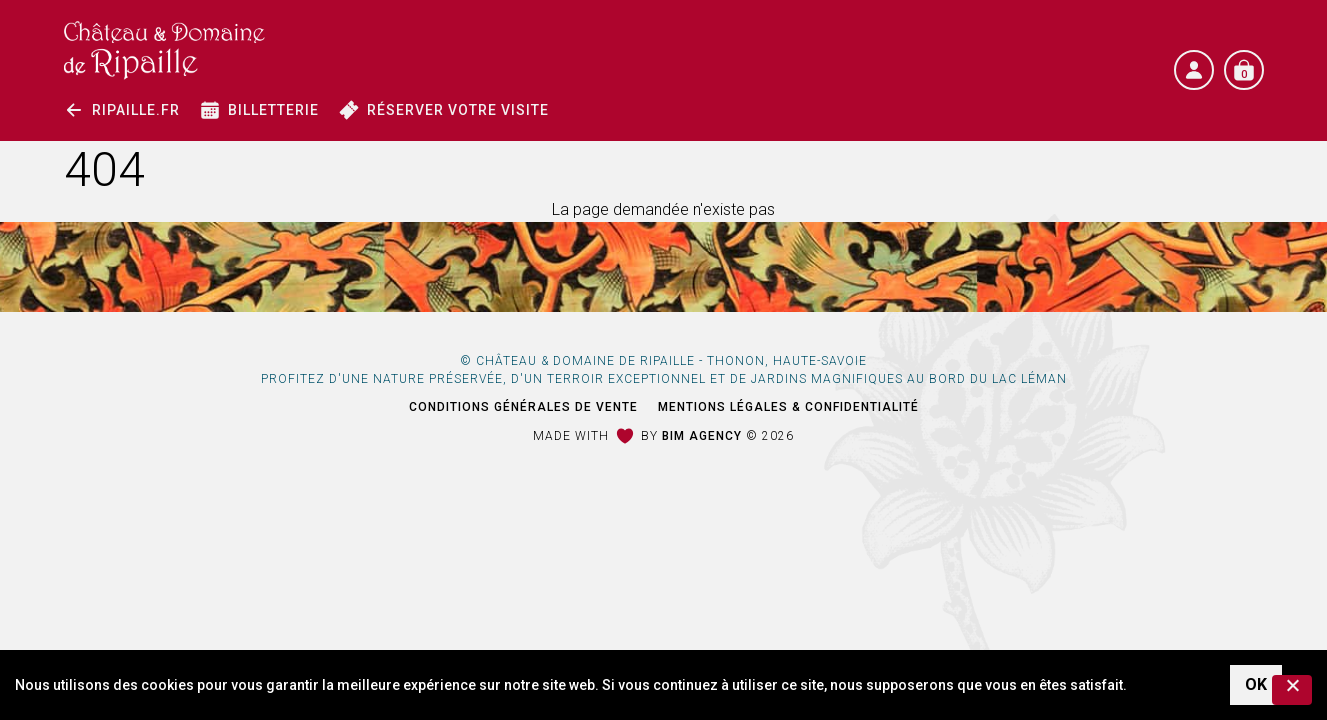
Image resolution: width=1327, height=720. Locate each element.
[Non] (1292, 690)
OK (1256, 684)
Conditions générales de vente (523, 407)
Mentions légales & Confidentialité (788, 407)
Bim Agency (702, 436)
